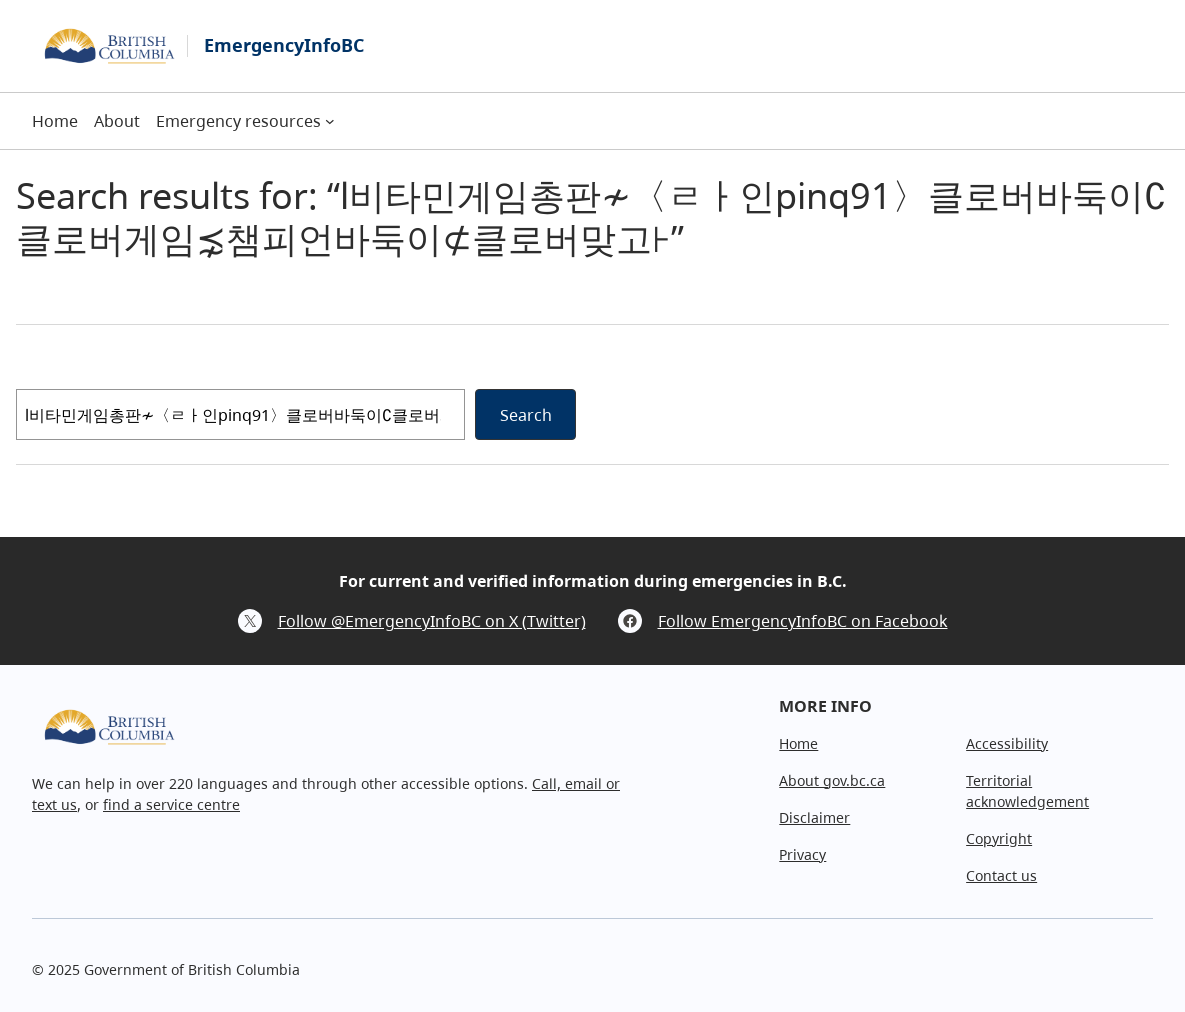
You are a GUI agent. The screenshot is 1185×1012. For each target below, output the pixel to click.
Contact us (1001, 875)
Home (798, 743)
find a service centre (171, 804)
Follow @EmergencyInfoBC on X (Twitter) (432, 621)
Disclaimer (814, 817)
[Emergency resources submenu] (330, 121)
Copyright (999, 838)
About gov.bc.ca (832, 780)
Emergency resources (238, 121)
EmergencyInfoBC (284, 45)
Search (526, 415)
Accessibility (1007, 743)
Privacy (802, 854)
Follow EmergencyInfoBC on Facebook (803, 621)
